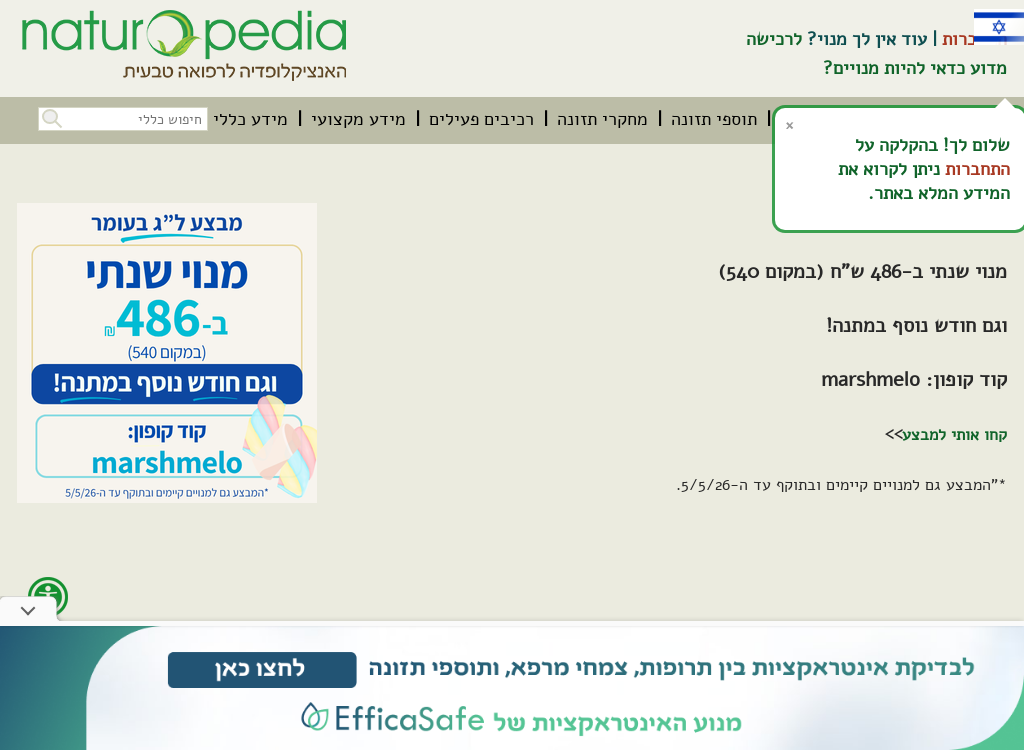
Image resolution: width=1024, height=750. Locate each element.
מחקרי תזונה (602, 119)
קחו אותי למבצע (954, 435)
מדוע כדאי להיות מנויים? (915, 68)
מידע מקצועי (358, 119)
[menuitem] (714, 119)
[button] (50, 116)
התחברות (977, 169)
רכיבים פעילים (481, 119)
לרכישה (774, 39)
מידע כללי (250, 119)
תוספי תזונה (714, 119)
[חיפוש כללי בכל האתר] (123, 119)
